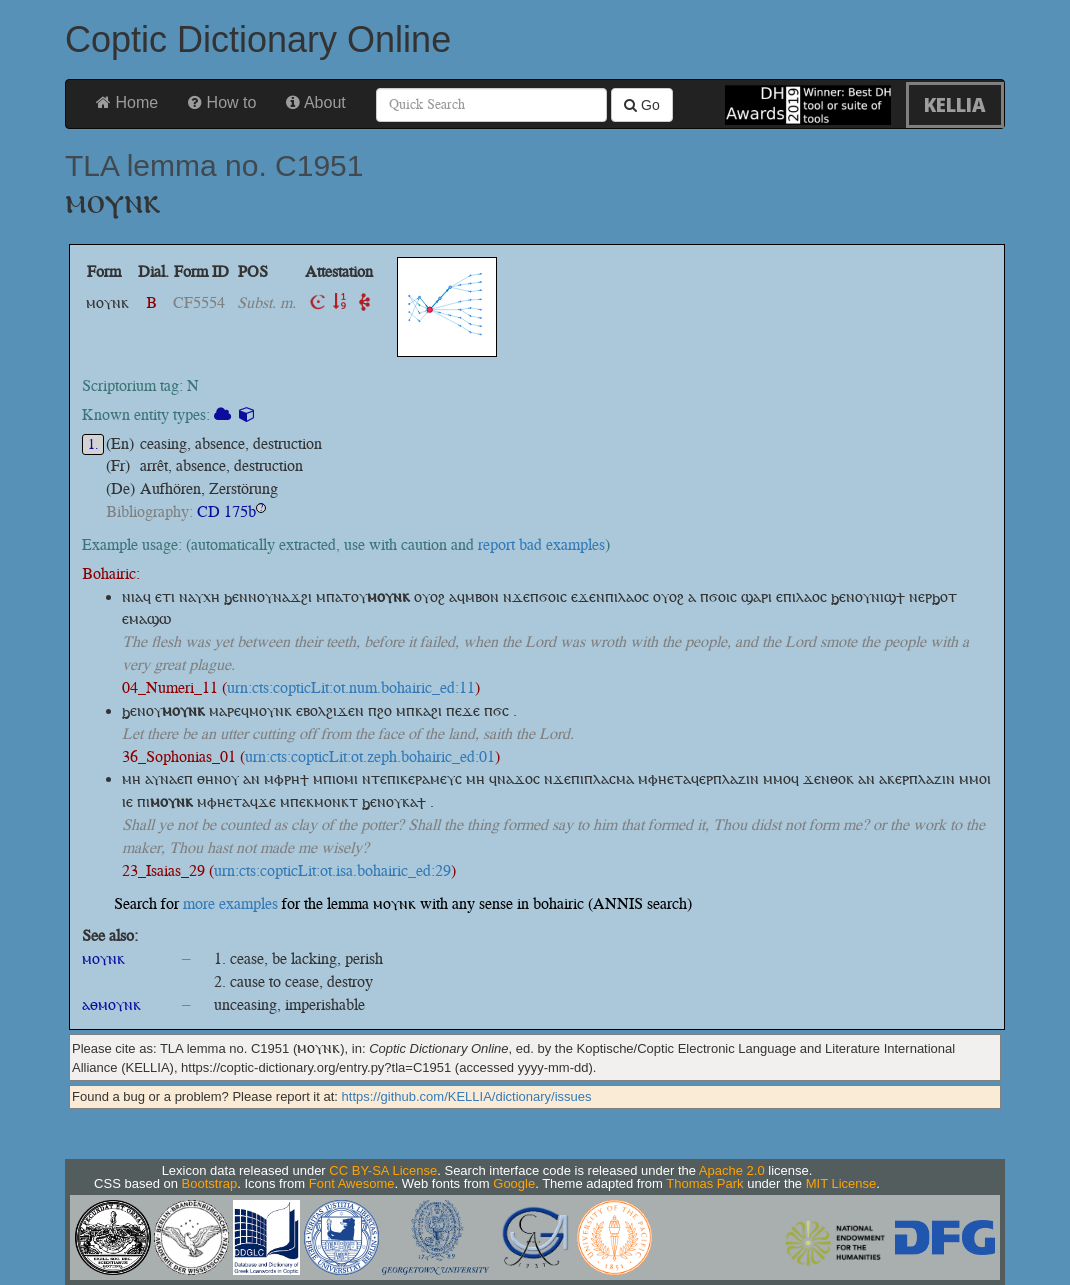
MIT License (841, 1183)
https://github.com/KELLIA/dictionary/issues (467, 1096)
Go (642, 105)
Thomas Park (704, 1183)
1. (93, 444)
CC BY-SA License (383, 1170)
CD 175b (226, 511)
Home (127, 102)
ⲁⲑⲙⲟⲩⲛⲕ (111, 1004)
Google (514, 1183)
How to (222, 102)
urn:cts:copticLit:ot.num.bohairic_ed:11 (351, 687)
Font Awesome (352, 1183)
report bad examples (541, 544)
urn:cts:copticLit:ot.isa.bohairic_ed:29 (332, 870)
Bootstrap (210, 1183)
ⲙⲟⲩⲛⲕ (103, 958)
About (315, 102)
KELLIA (955, 104)
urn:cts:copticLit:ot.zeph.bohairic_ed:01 (370, 756)
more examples (230, 903)
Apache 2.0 (732, 1170)
